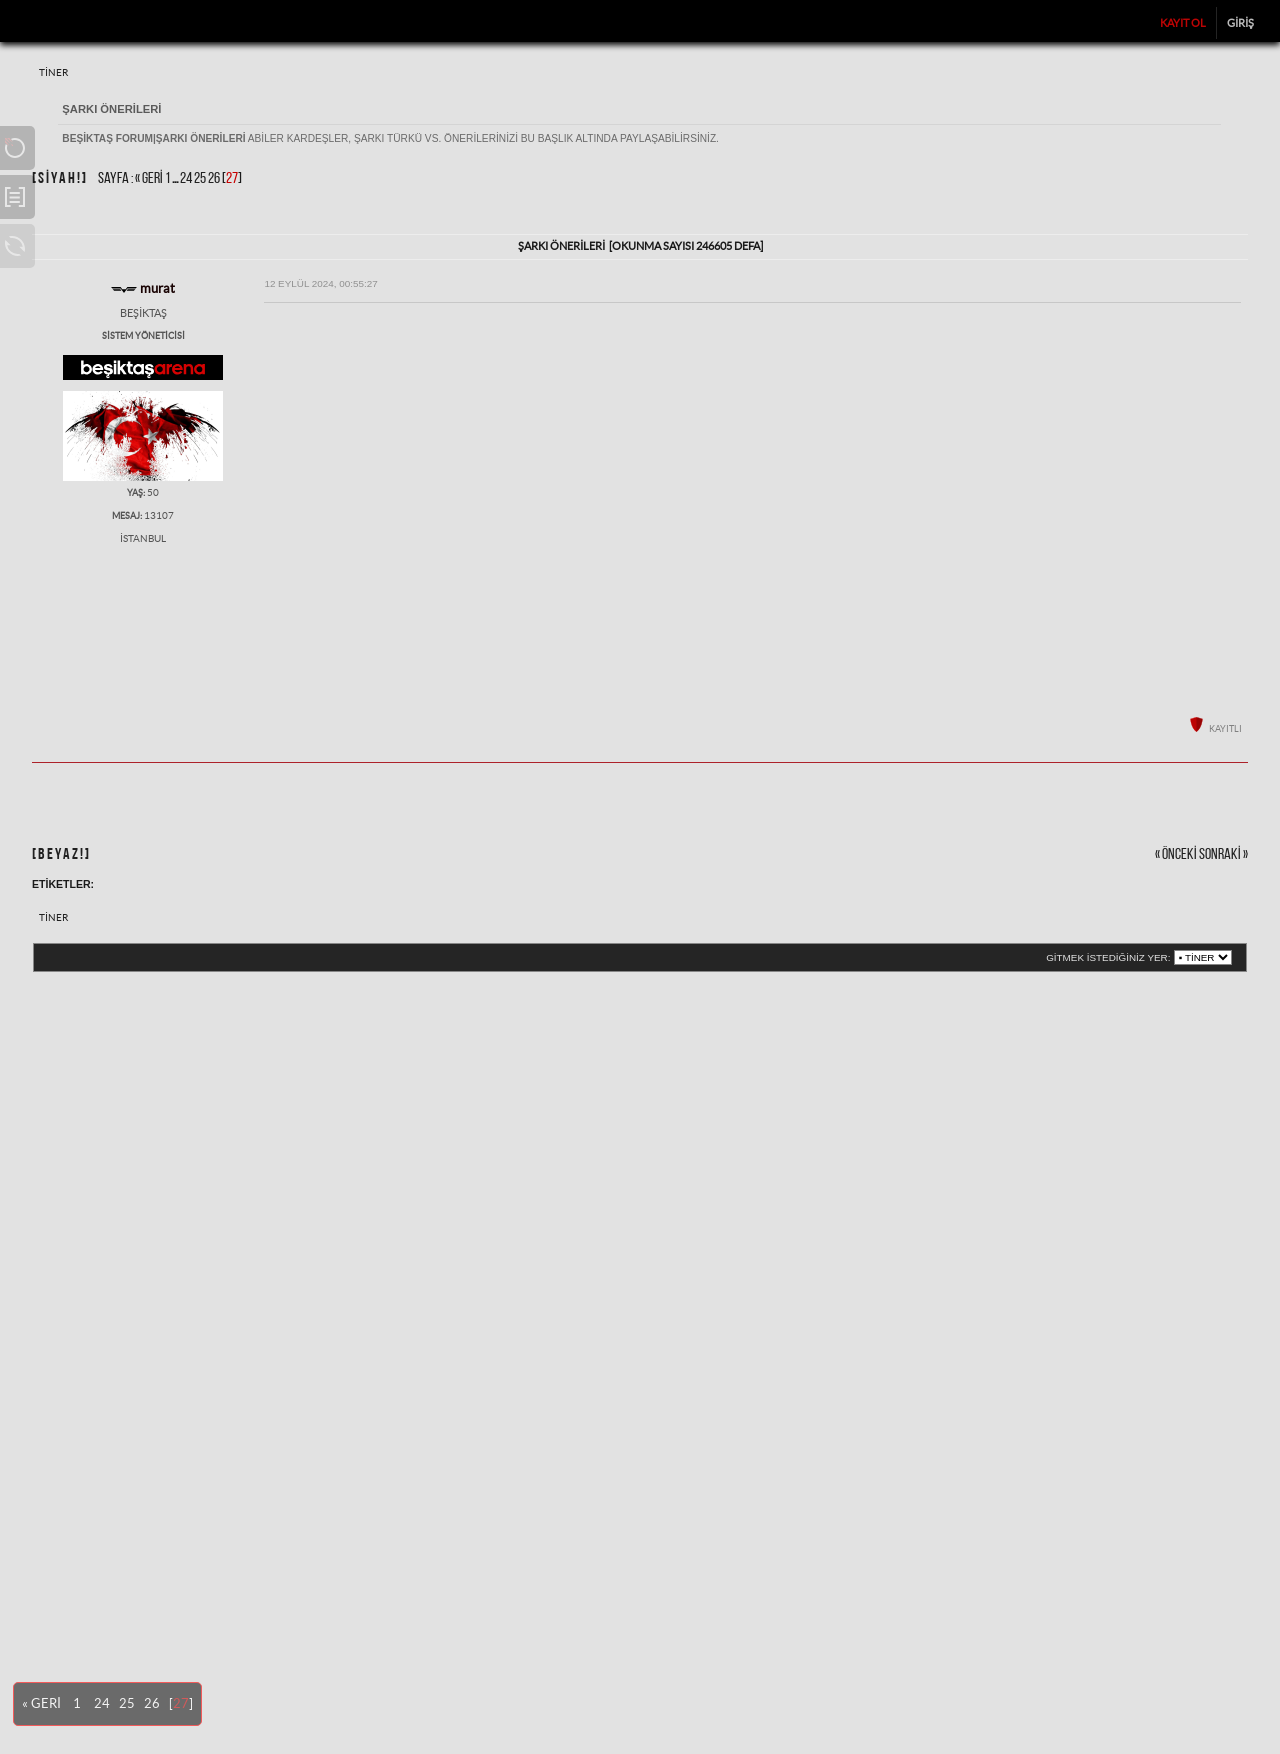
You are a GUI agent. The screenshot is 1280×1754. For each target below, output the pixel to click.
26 (214, 179)
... (176, 179)
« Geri (149, 179)
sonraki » (1223, 855)
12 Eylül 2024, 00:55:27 (320, 283)
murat (157, 288)
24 (186, 179)
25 (200, 179)
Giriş (1240, 23)
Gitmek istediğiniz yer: (1108, 957)
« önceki (1176, 855)
